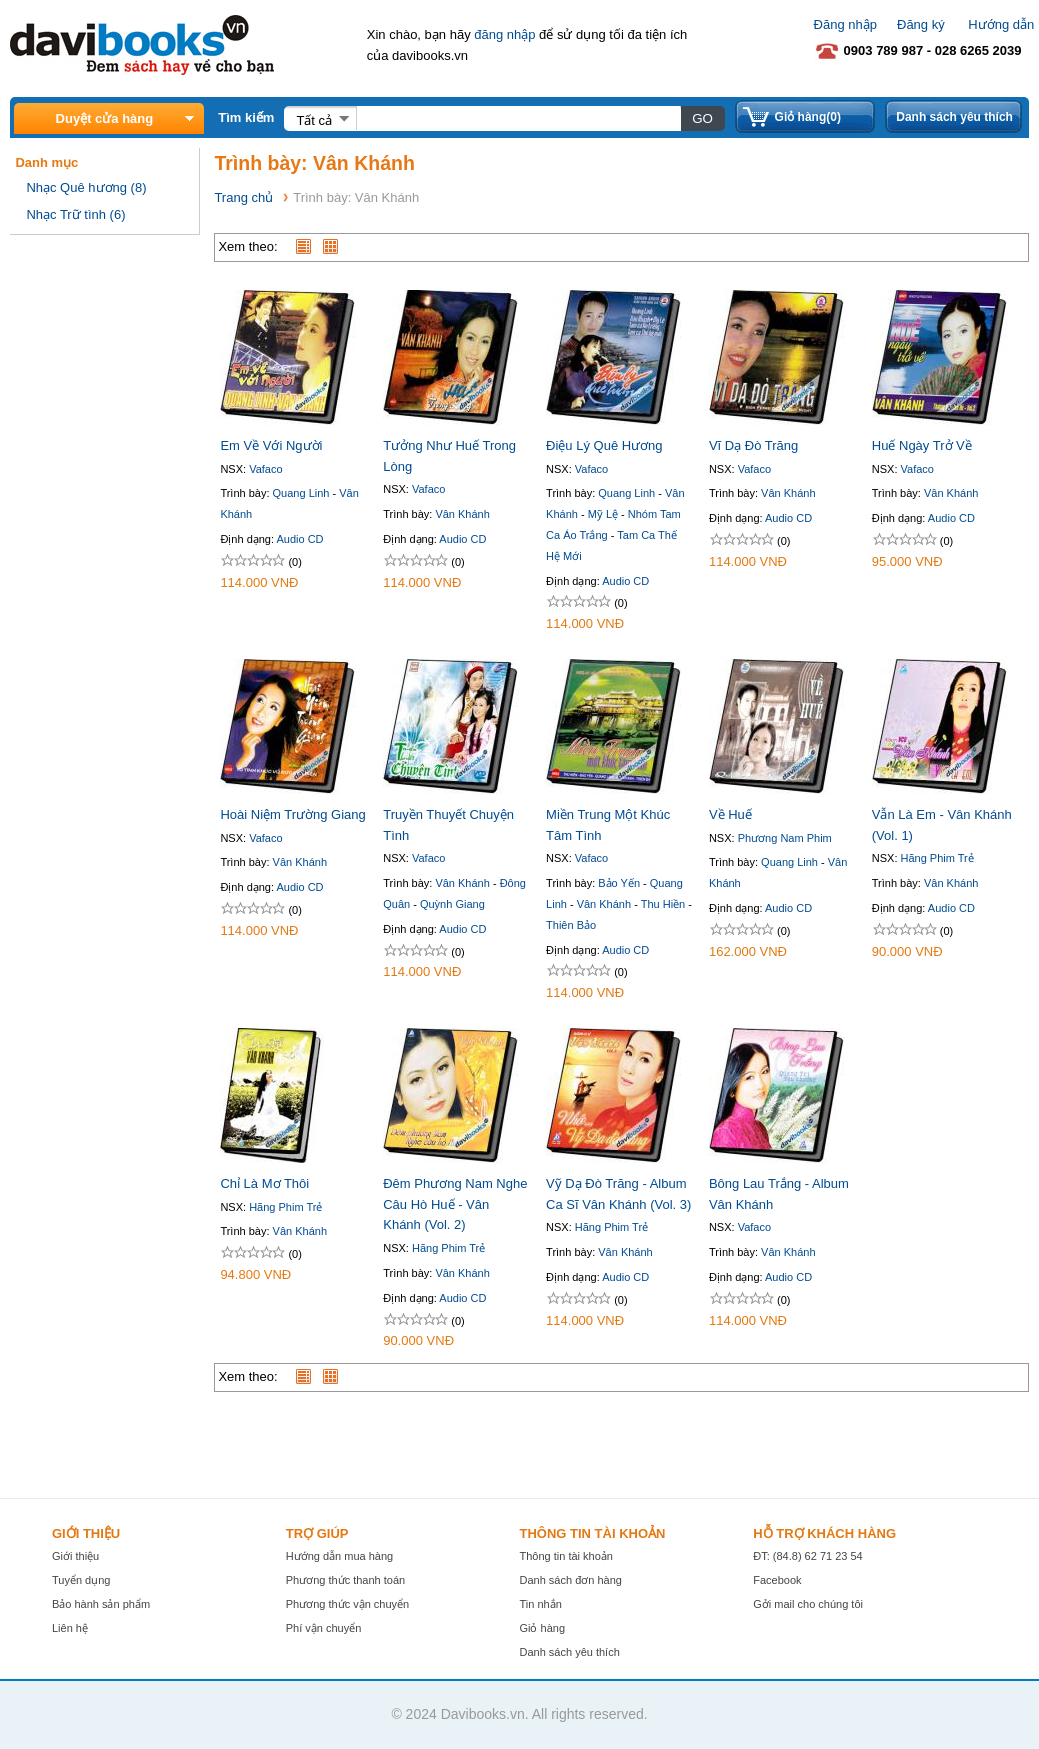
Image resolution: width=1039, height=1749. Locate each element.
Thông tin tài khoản (565, 1556)
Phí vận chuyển (324, 1628)
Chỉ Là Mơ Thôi (264, 1183)
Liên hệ (70, 1628)
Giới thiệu (75, 1556)
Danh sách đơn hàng (570, 1580)
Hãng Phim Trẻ (937, 858)
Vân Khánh (462, 514)
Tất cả (314, 120)
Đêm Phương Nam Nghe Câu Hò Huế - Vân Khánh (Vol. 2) (455, 1204)
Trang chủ (243, 197)
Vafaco (265, 469)
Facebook (777, 1580)
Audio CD (299, 539)
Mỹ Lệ (603, 514)
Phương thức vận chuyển (348, 1604)
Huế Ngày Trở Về (922, 445)
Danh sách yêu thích (954, 117)
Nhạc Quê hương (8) (86, 187)
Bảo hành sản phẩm (101, 1604)
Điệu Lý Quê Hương (604, 445)
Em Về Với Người (271, 445)
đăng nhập (504, 34)
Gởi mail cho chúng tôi (808, 1604)
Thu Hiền (663, 904)
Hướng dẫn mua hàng (339, 1556)
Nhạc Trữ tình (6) (75, 214)
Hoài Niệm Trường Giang (292, 814)
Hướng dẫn (1001, 24)
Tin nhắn (540, 1604)
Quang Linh (301, 493)
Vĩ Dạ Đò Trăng (753, 445)
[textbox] (518, 118)
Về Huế (730, 814)
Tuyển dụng (81, 1580)
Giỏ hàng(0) (808, 117)
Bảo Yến (619, 883)
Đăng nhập (845, 24)
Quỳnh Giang (452, 904)
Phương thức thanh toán (345, 1580)
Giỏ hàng (542, 1628)
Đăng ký (921, 24)
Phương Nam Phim (785, 838)
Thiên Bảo (571, 925)
